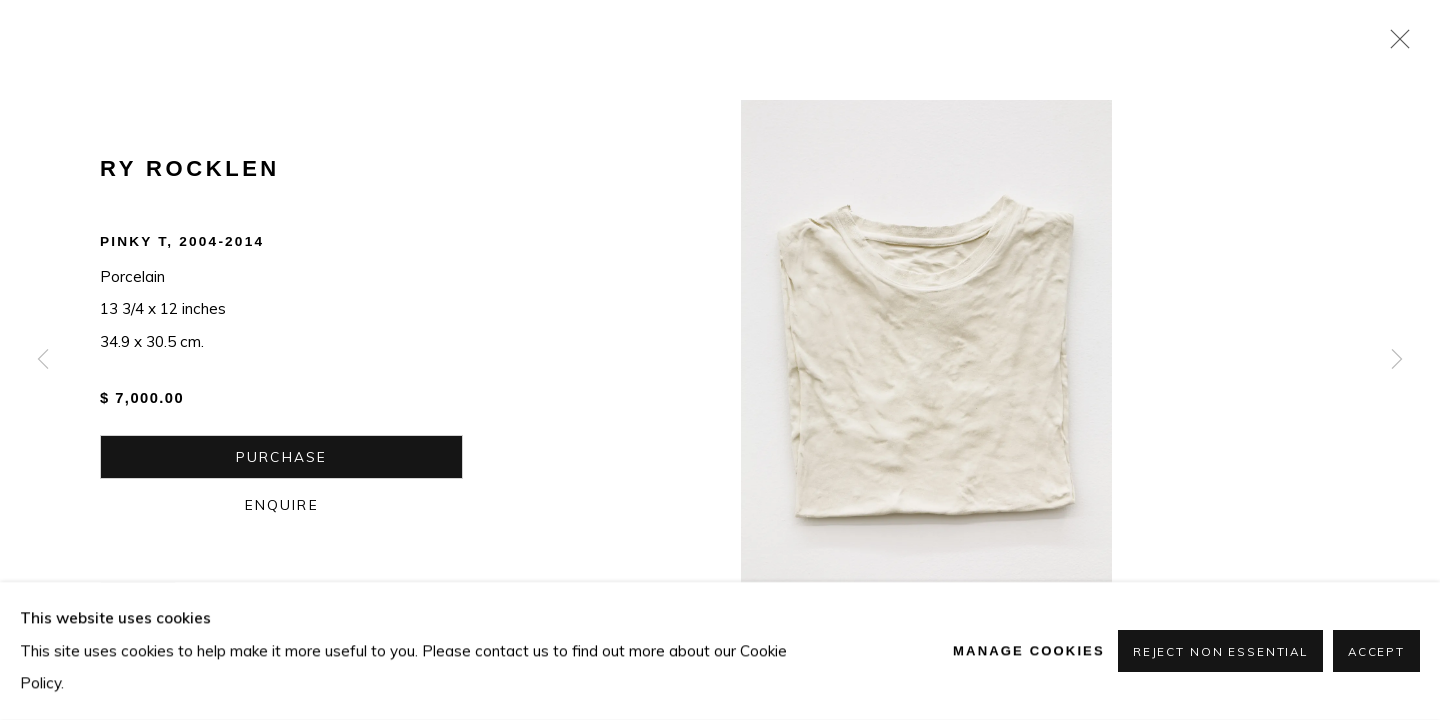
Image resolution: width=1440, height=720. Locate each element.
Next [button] (1397, 360)
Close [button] (1395, 45)
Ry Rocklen (190, 168)
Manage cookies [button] (1029, 650)
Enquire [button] (281, 504)
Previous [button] (43, 360)
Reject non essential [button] (1220, 651)
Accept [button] (1376, 651)
